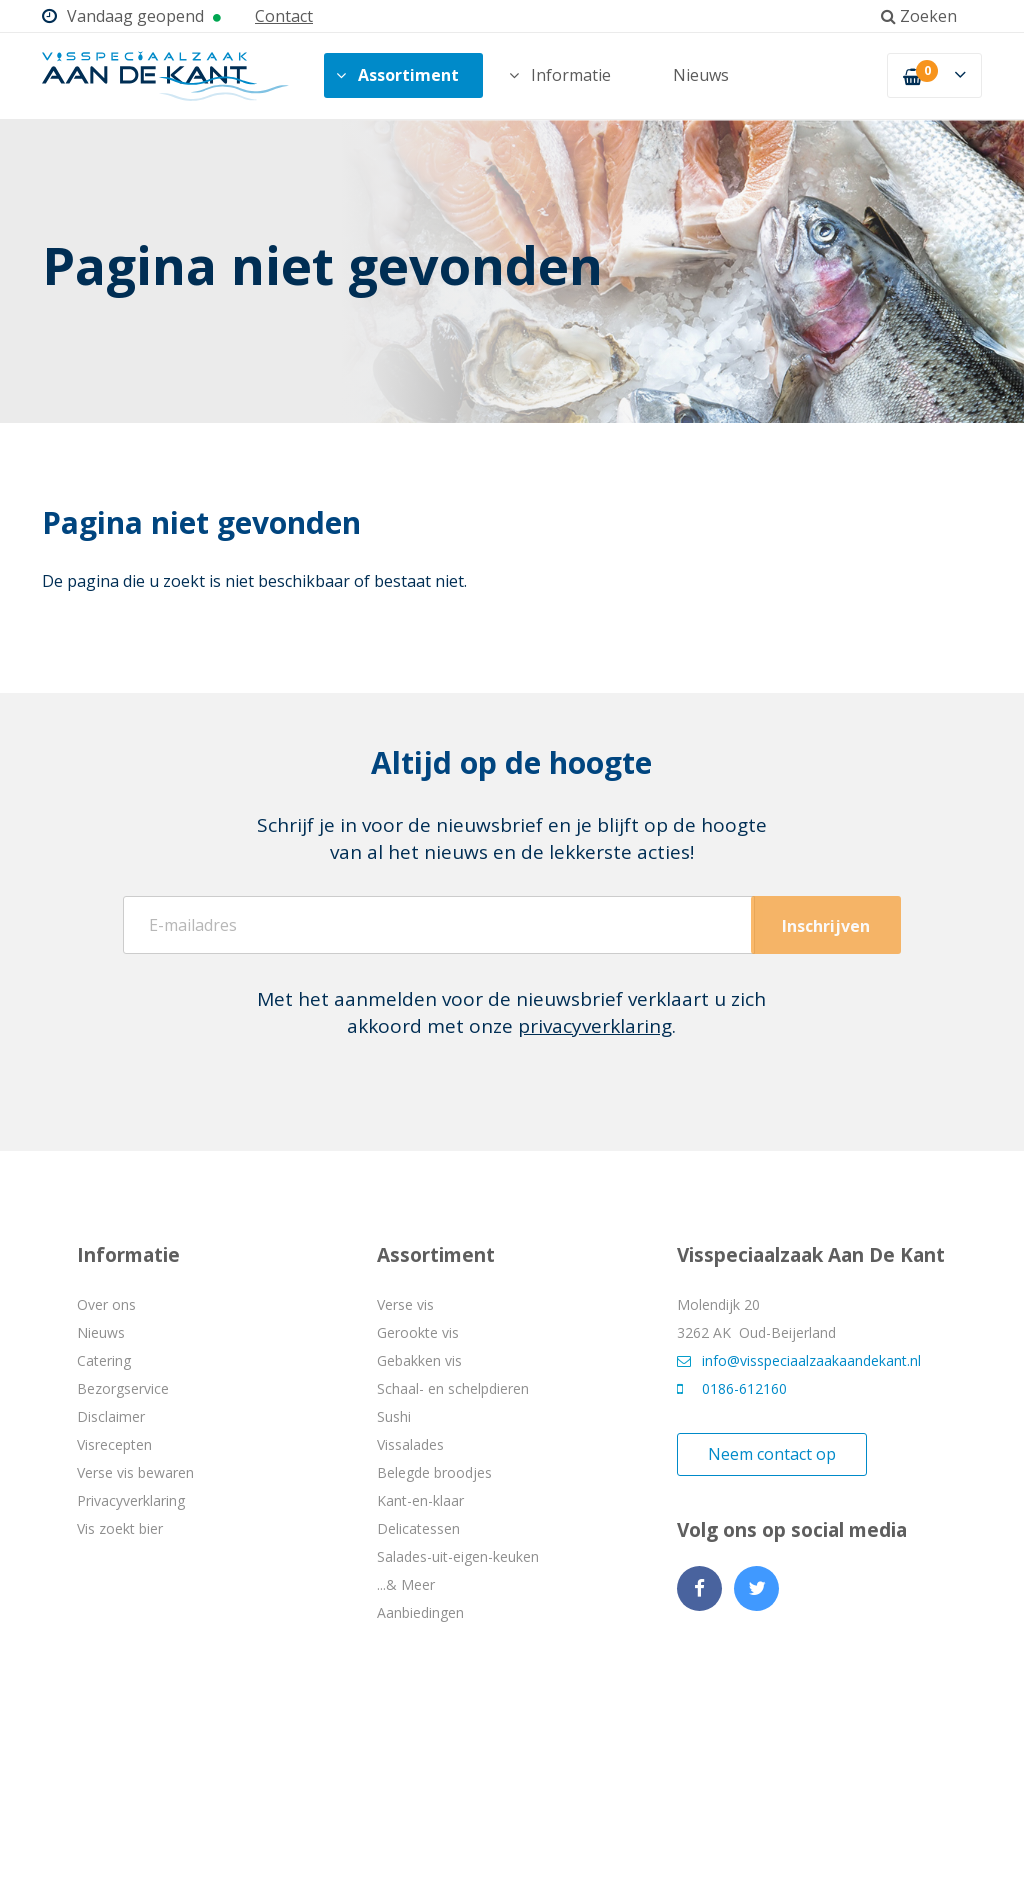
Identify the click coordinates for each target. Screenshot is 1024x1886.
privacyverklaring (595, 1026)
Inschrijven (826, 926)
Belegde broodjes (434, 1472)
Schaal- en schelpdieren (453, 1388)
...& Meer (406, 1584)
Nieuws (701, 75)
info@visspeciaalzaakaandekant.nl (799, 1360)
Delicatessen (418, 1528)
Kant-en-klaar (420, 1500)
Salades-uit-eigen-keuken (458, 1556)
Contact (284, 16)
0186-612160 (732, 1388)
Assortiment (397, 75)
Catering (104, 1360)
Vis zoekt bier (120, 1528)
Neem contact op (772, 1454)
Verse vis (405, 1304)
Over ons (106, 1304)
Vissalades (410, 1444)
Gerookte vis (418, 1332)
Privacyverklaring (131, 1500)
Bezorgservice (123, 1388)
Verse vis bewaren (135, 1472)
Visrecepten (114, 1444)
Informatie (560, 75)
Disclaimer (111, 1416)
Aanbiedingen (420, 1612)
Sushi (394, 1416)
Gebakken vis (419, 1360)
